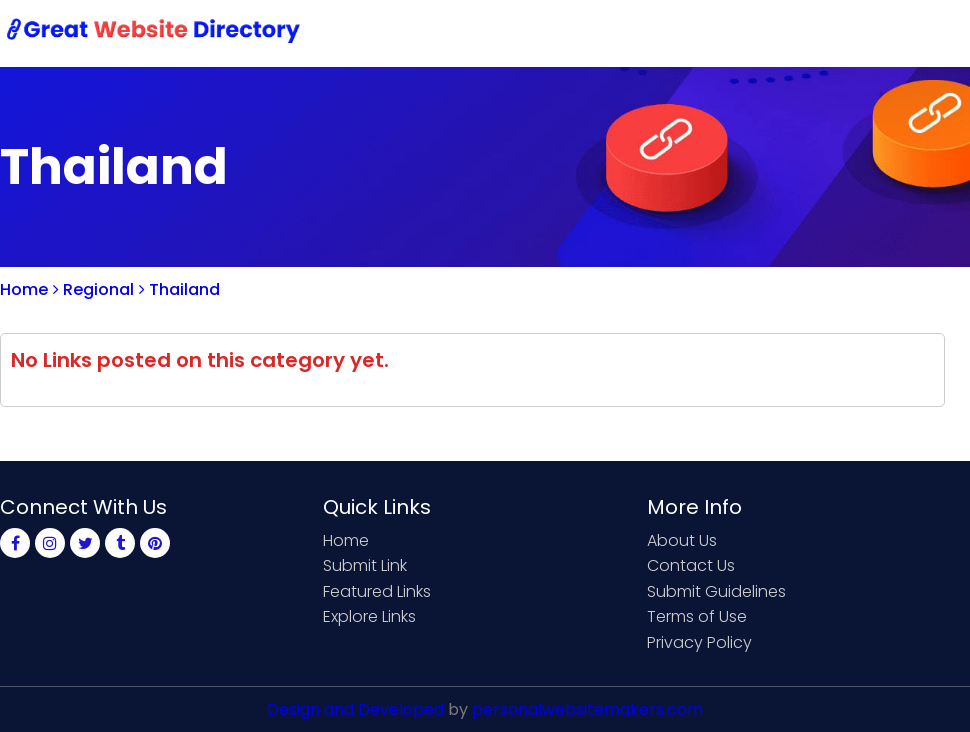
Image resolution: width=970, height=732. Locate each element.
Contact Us (686, 32)
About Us (682, 540)
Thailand (179, 289)
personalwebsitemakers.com (587, 709)
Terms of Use (697, 616)
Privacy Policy (699, 642)
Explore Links (369, 616)
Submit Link (567, 32)
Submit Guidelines (716, 591)
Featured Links (377, 591)
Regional (93, 289)
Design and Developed (355, 709)
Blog (938, 32)
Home (470, 32)
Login (870, 32)
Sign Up (790, 32)
